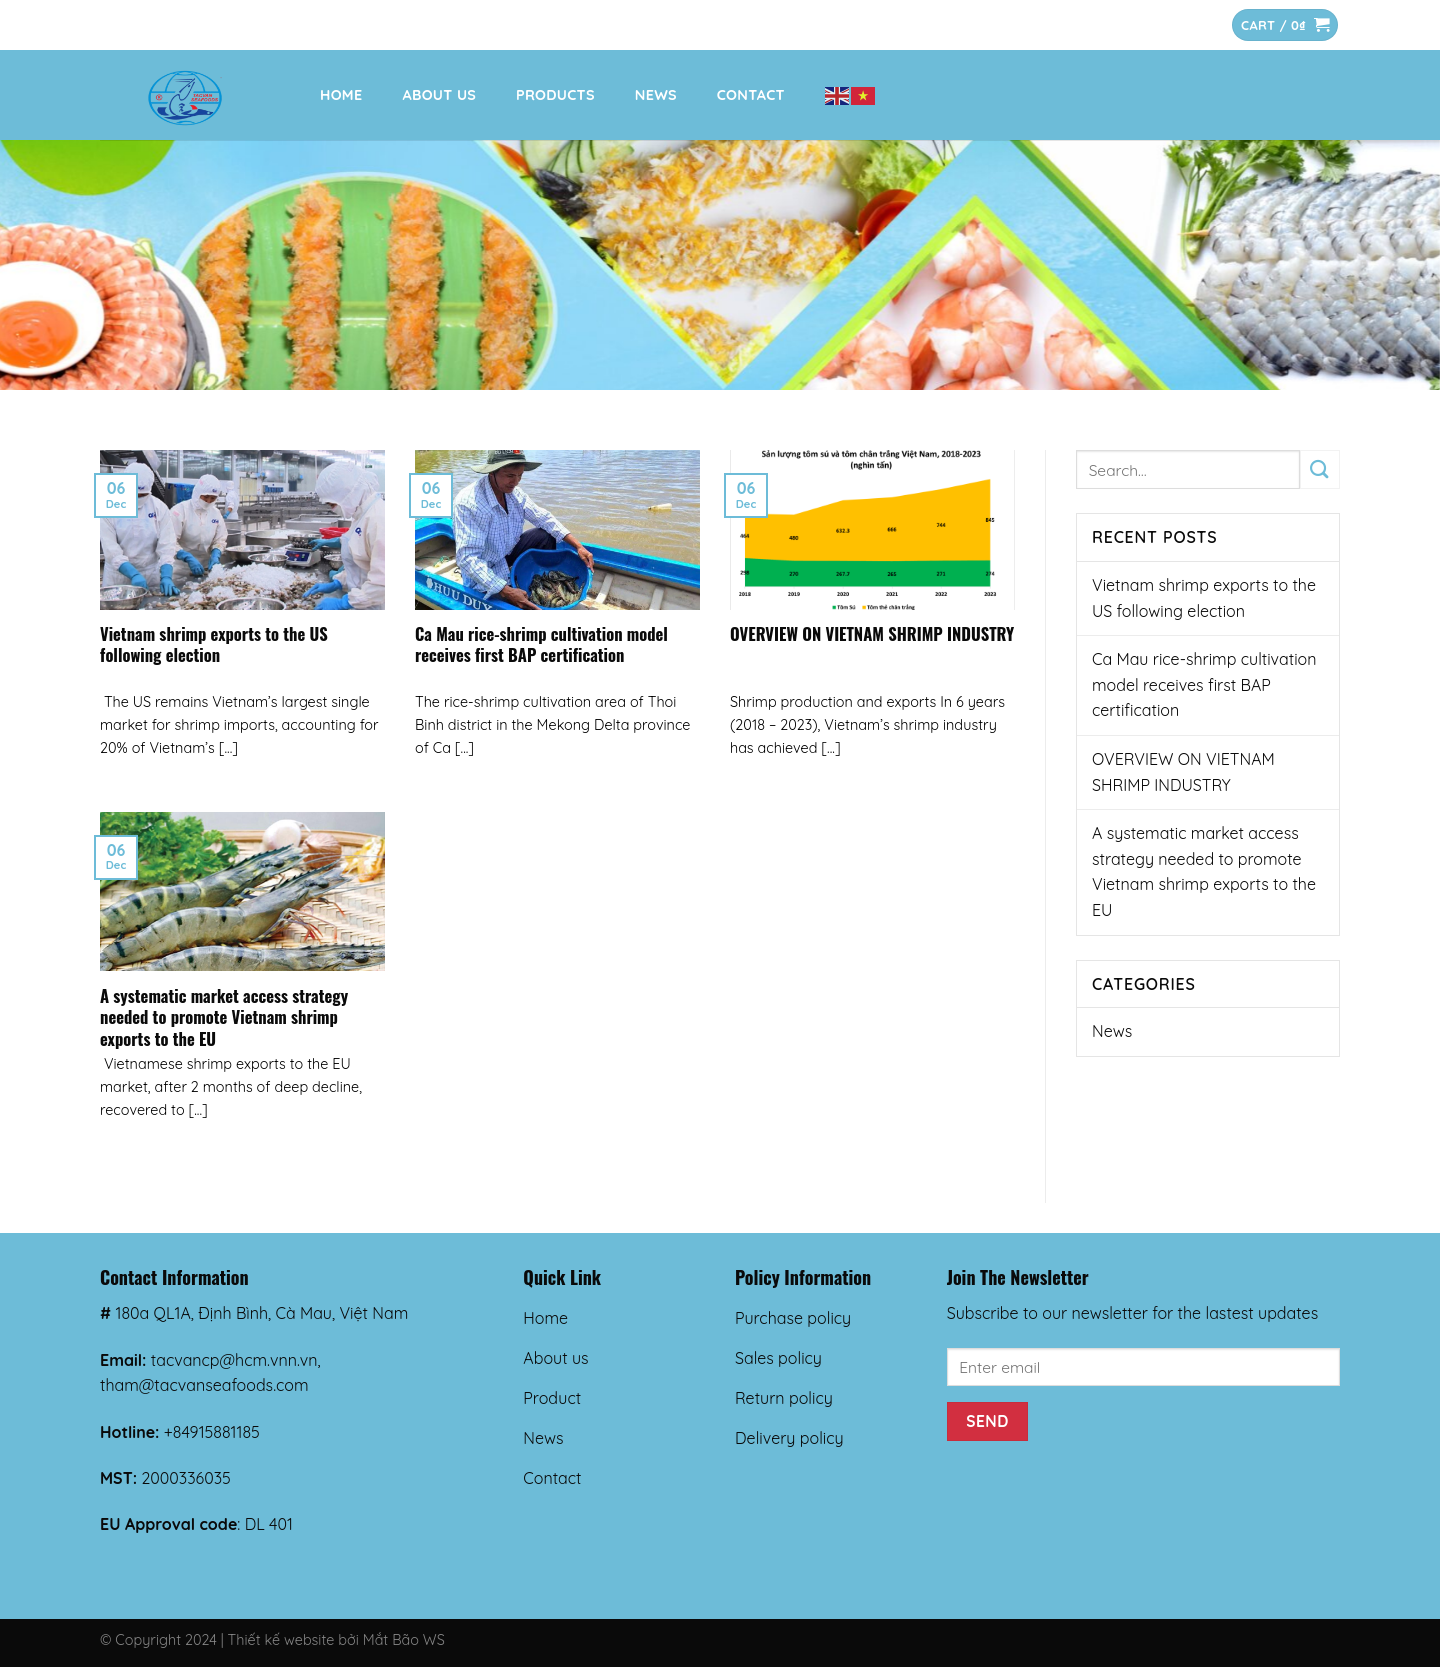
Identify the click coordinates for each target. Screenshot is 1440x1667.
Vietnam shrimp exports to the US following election (214, 644)
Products (555, 95)
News (656, 95)
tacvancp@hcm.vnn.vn (234, 1360)
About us (439, 95)
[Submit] (1320, 469)
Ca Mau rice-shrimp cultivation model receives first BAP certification (541, 644)
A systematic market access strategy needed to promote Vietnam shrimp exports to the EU (224, 1017)
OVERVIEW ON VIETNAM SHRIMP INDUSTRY (872, 634)
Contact (751, 95)
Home (341, 95)
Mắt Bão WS (404, 1640)
